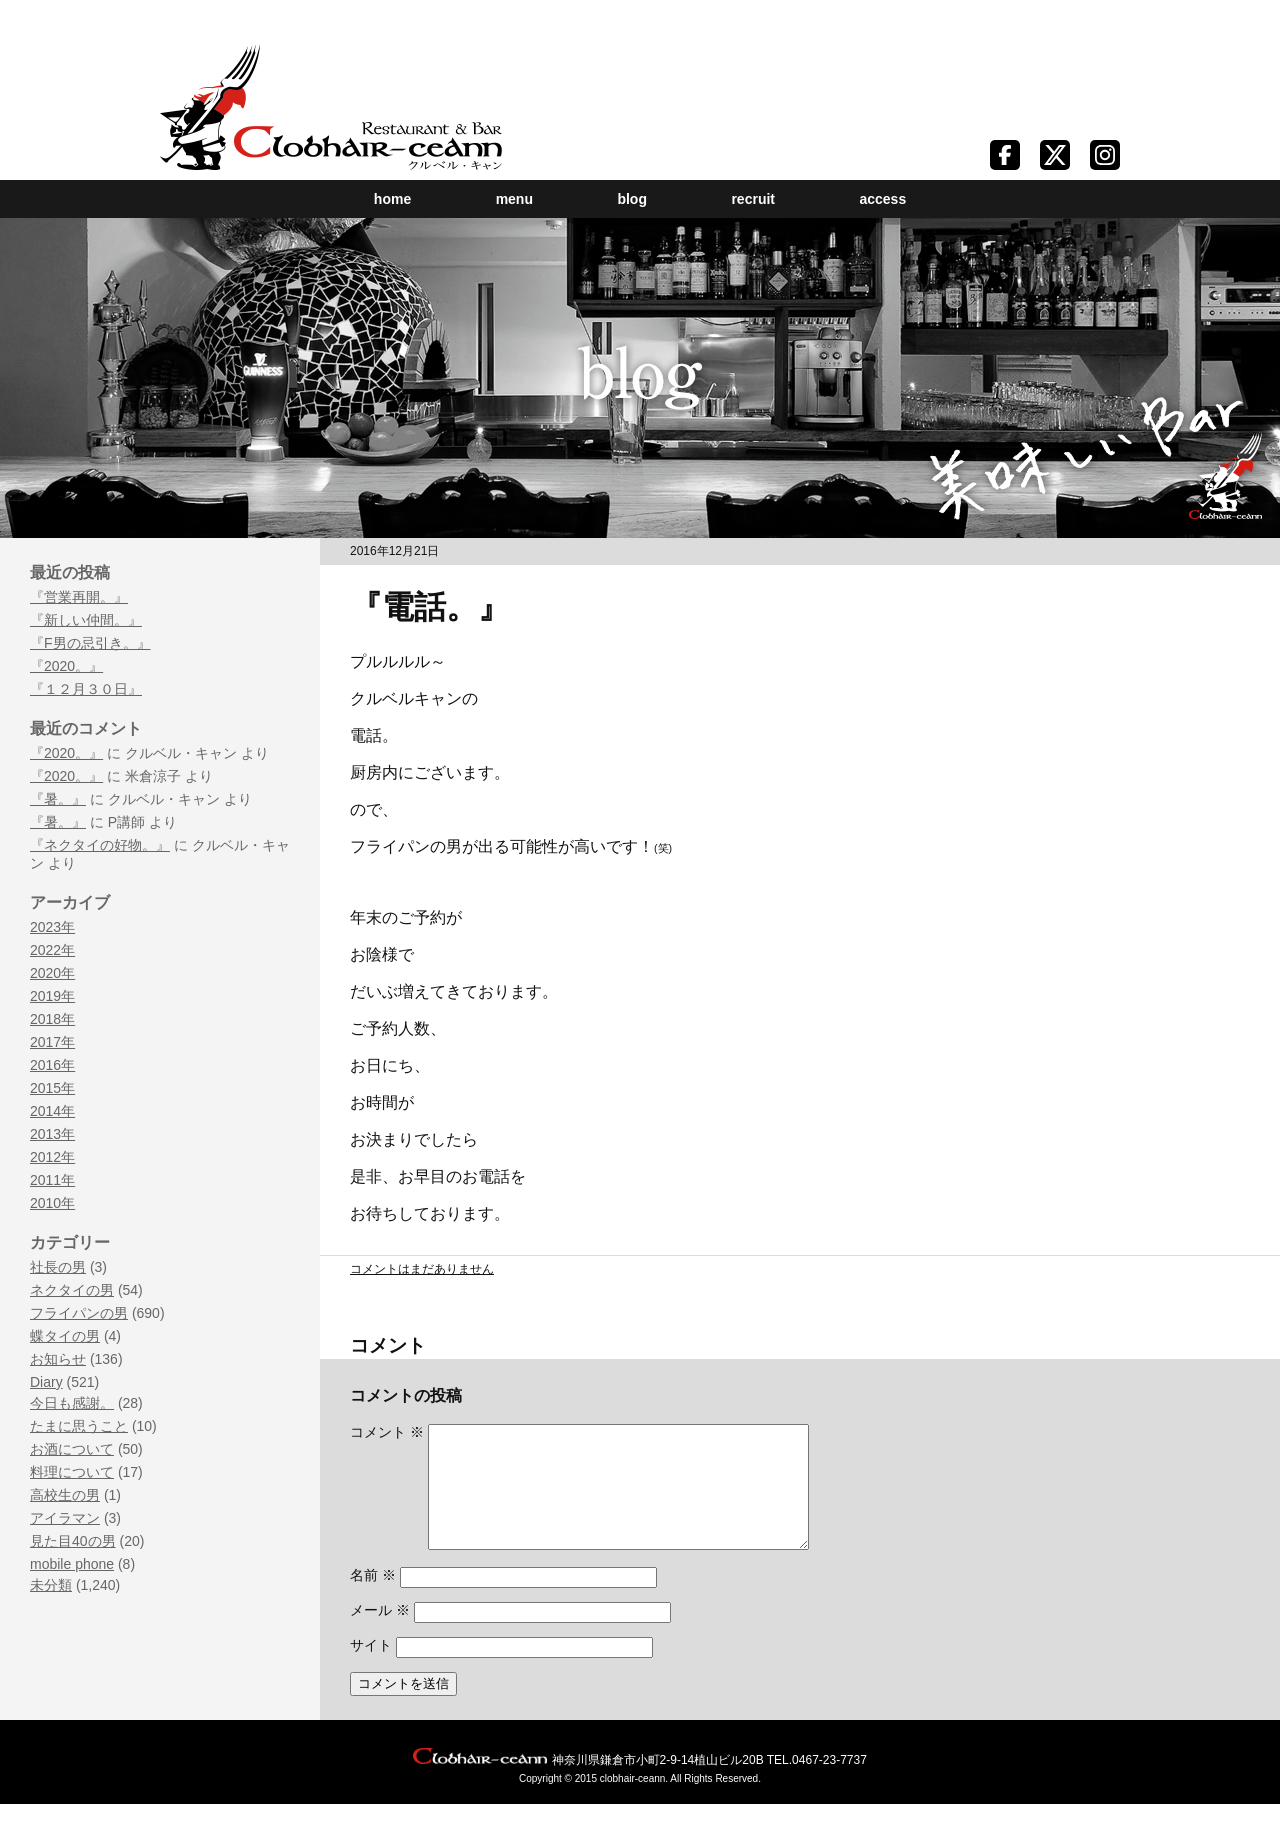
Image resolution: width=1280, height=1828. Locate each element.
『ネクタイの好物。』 (100, 845)
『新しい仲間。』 (86, 620)
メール (380, 1634)
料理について (72, 1472)
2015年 (52, 1088)
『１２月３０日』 (86, 689)
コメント (387, 1432)
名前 (373, 1599)
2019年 (52, 996)
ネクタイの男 (72, 1290)
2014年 (52, 1111)
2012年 (52, 1157)
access (882, 199)
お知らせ (58, 1359)
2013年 (52, 1134)
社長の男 (58, 1267)
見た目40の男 (73, 1541)
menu (514, 199)
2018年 (52, 1019)
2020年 (52, 973)
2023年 (52, 927)
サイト (371, 1669)
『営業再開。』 (79, 597)
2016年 (52, 1065)
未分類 (51, 1585)
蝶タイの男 (65, 1336)
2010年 (52, 1203)
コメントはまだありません (422, 1269)
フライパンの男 (79, 1313)
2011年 (52, 1180)
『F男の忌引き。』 (90, 643)
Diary (46, 1382)
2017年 (52, 1042)
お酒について (72, 1449)
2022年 (52, 950)
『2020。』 (66, 666)
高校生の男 (65, 1495)
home (392, 199)
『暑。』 (58, 799)
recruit (753, 199)
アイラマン (65, 1518)
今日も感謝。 (72, 1403)
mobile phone (72, 1564)
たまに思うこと (79, 1426)
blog (632, 199)
